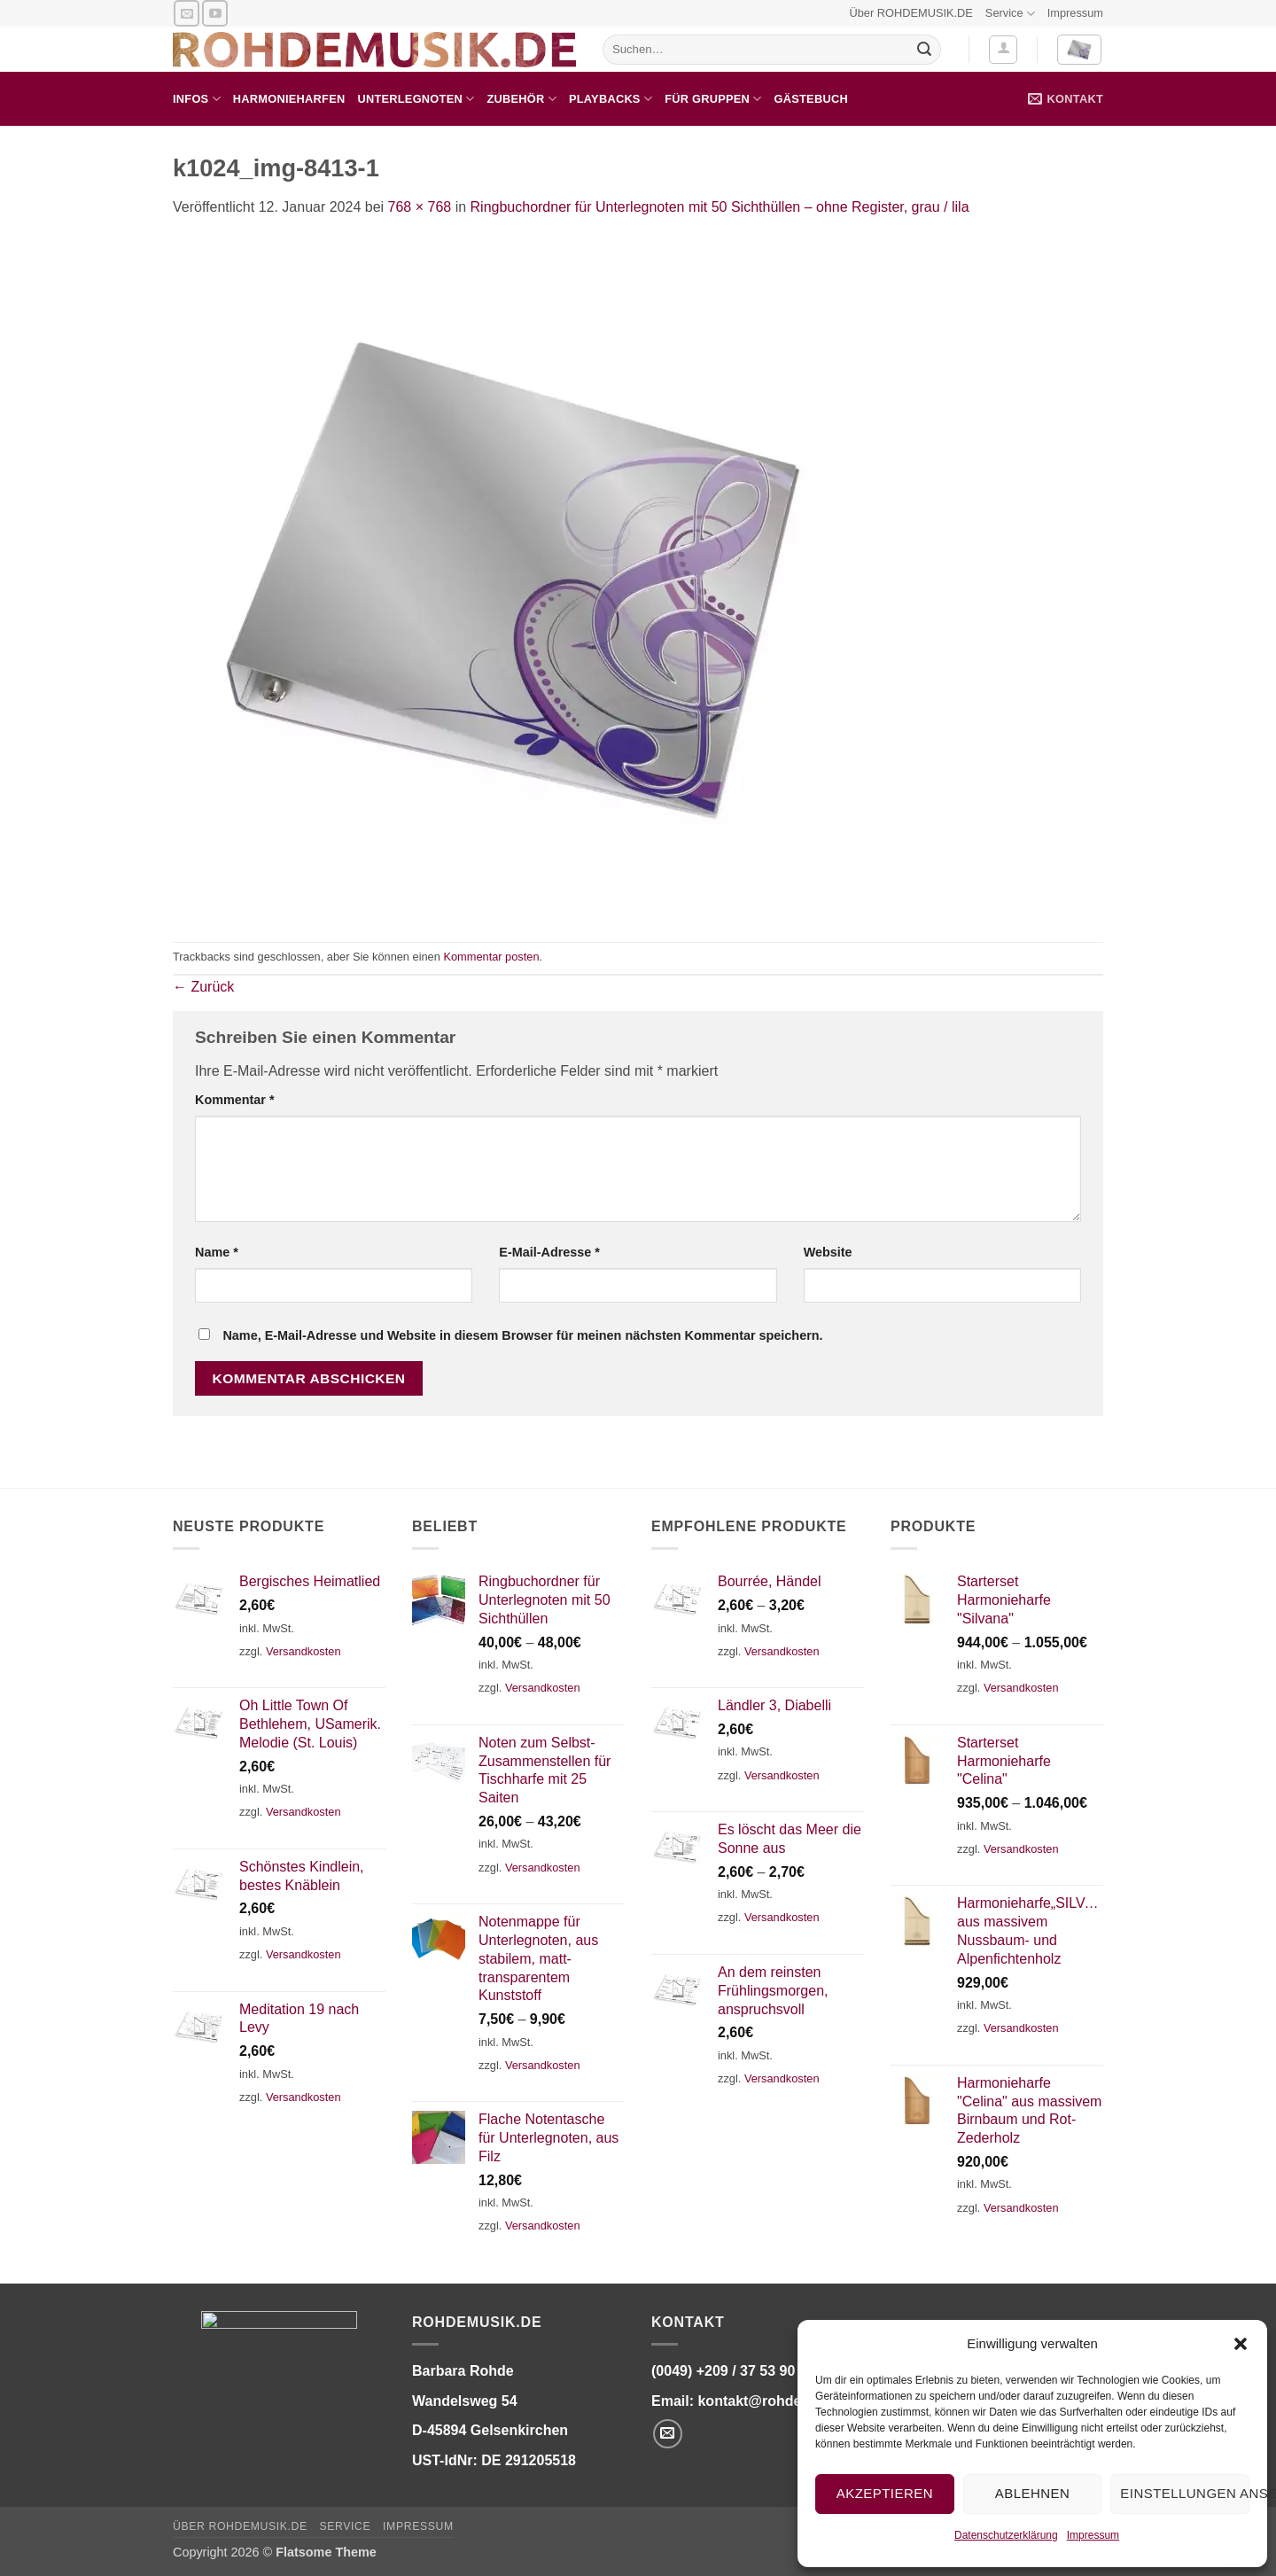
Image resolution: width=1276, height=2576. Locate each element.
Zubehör (521, 98)
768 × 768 (420, 206)
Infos (197, 98)
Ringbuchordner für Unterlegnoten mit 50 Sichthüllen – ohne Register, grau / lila (720, 206)
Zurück (203, 986)
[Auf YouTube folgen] (215, 13)
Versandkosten (303, 1651)
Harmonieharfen (289, 98)
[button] (1240, 2344)
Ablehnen (1032, 2493)
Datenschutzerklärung (1006, 2535)
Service (1010, 13)
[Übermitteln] (924, 50)
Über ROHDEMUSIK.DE (910, 12)
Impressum (1093, 2535)
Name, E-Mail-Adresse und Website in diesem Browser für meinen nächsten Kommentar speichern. (522, 1335)
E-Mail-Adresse (549, 1252)
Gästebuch (811, 98)
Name (216, 1252)
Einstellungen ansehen (1184, 2493)
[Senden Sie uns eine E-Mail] (186, 13)
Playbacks (610, 98)
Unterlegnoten (415, 98)
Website (828, 1252)
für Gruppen (713, 98)
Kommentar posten (491, 956)
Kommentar (235, 1100)
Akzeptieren (884, 2493)
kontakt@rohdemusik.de (779, 2401)
